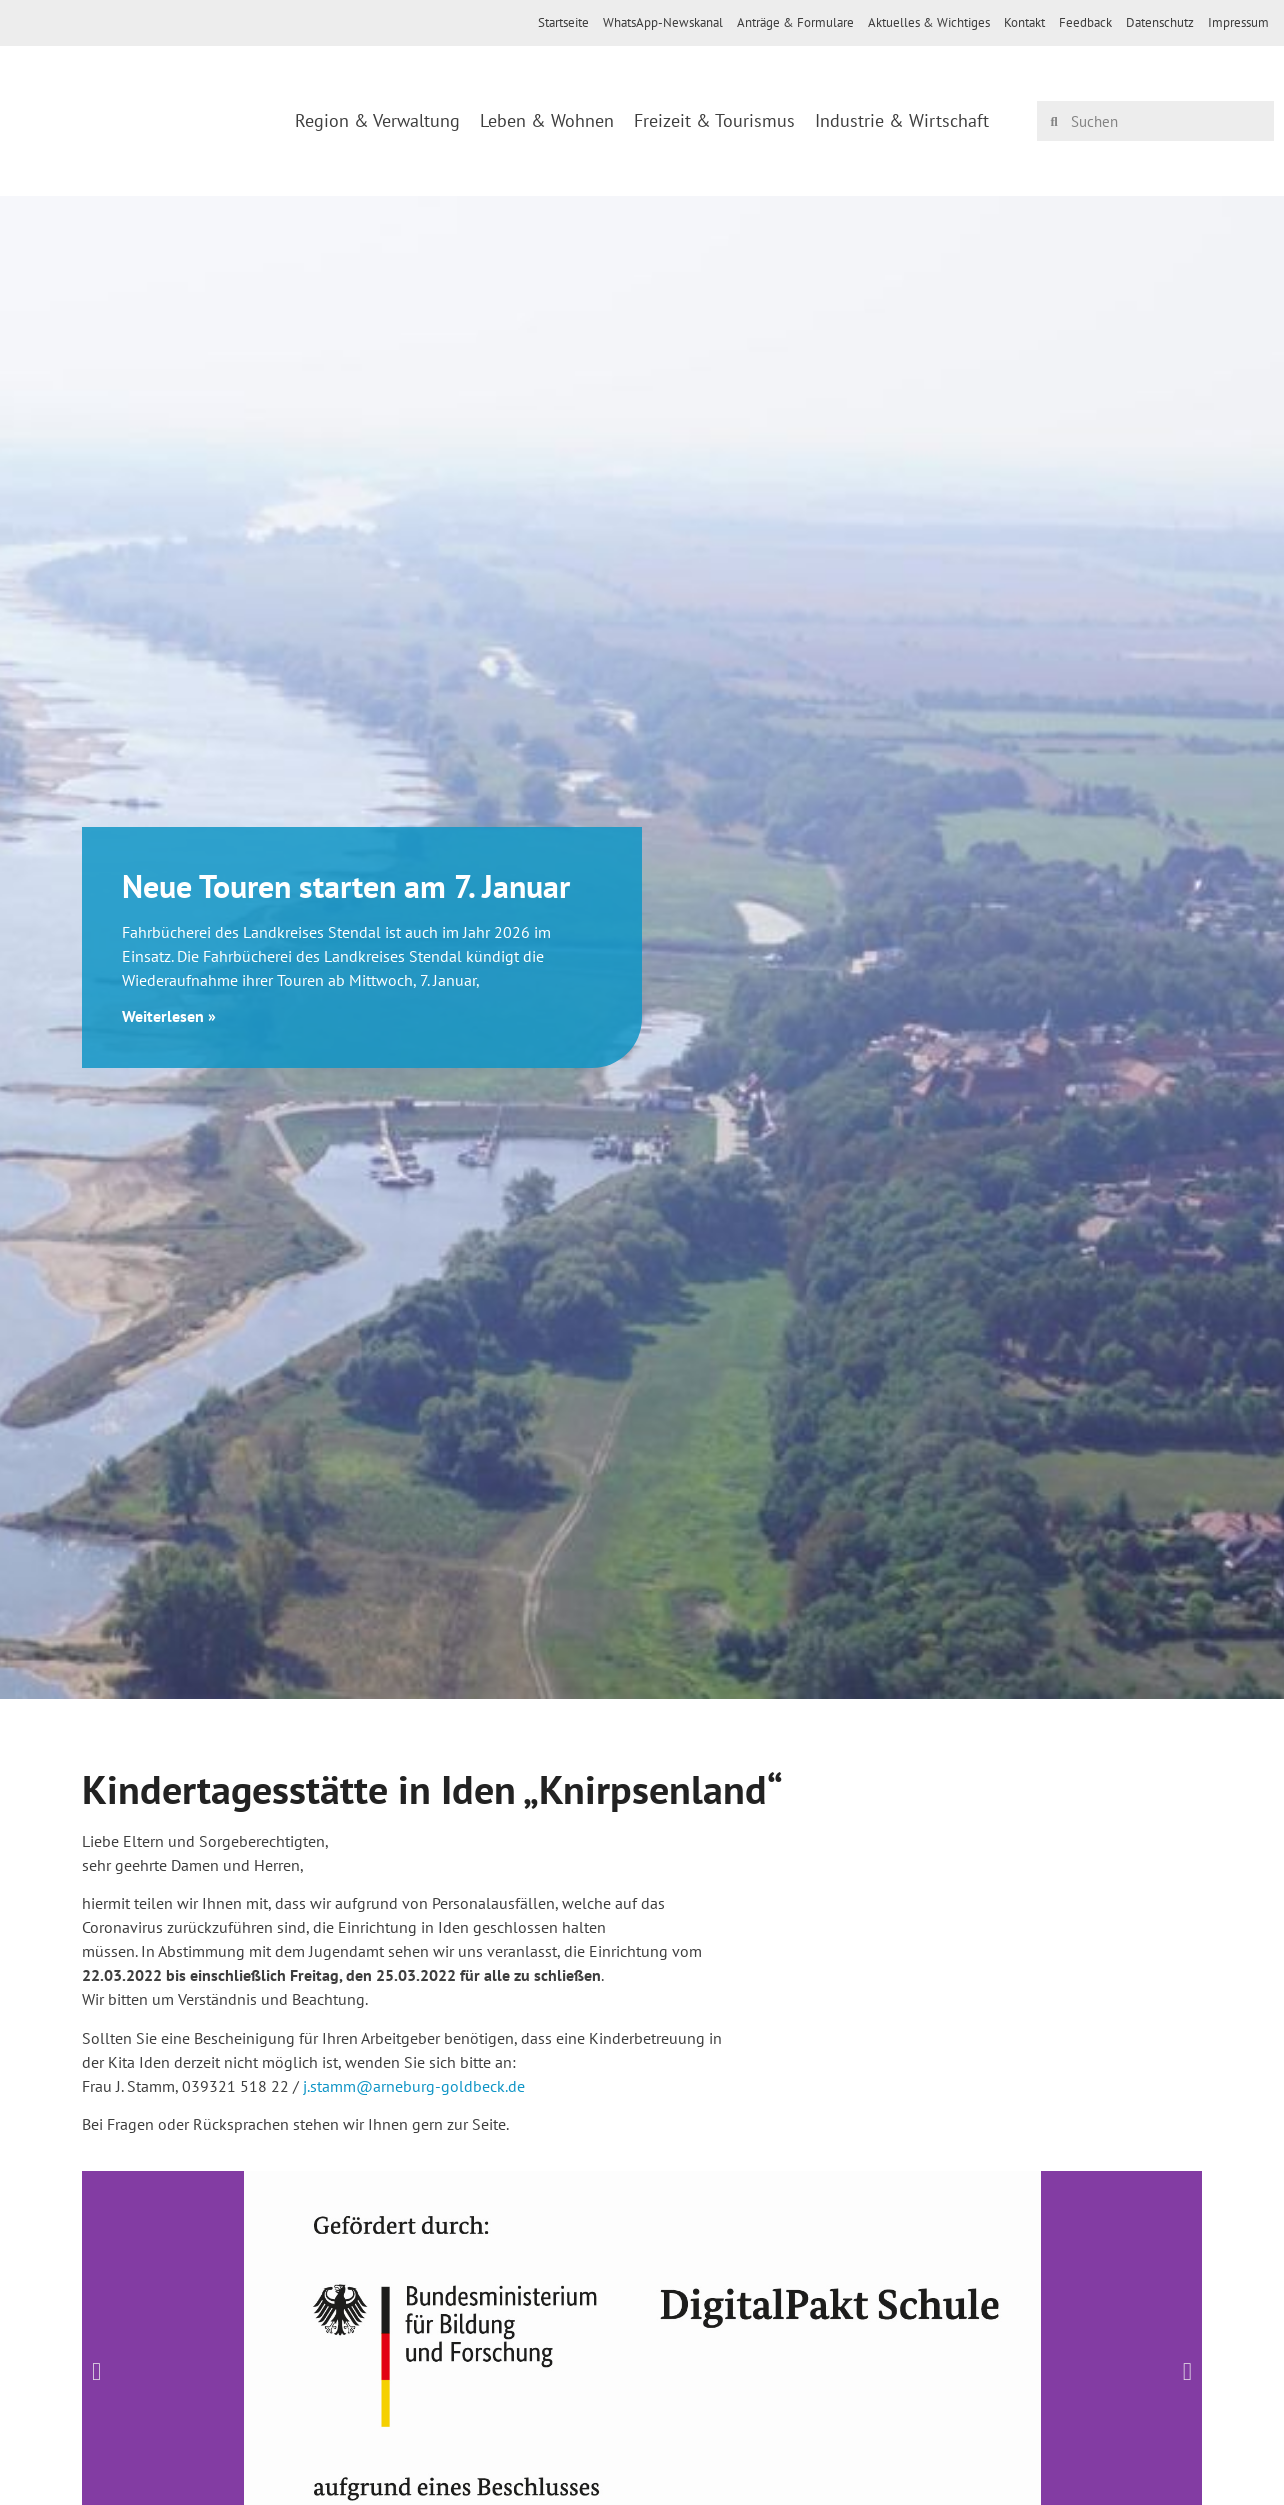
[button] (96, 2370)
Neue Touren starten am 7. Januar (346, 886)
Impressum (1238, 22)
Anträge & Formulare (795, 22)
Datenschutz (1160, 22)
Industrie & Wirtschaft (902, 120)
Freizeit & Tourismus (714, 120)
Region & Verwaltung (377, 120)
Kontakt (1024, 22)
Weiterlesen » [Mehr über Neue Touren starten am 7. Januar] (169, 1016)
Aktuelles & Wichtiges (929, 22)
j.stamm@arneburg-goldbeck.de (414, 2086)
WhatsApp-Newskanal (663, 22)
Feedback (1085, 22)
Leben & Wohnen (547, 120)
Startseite (563, 22)
